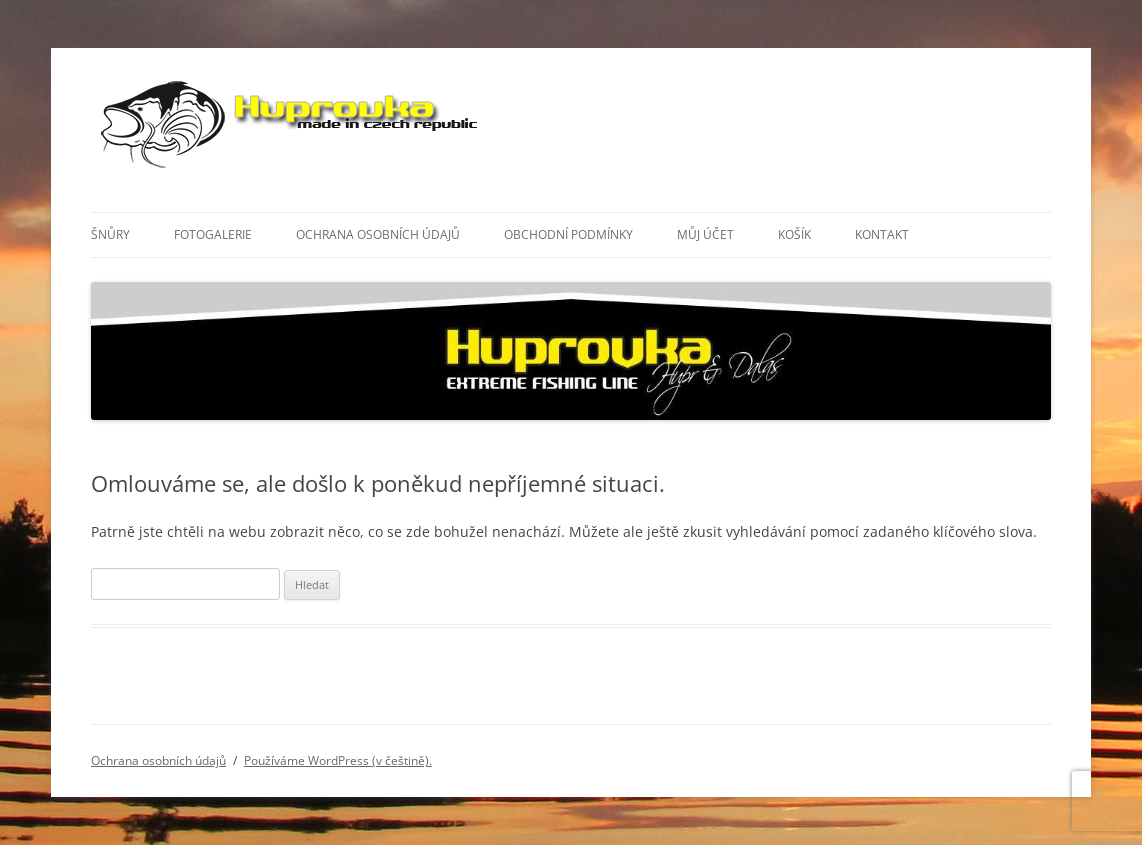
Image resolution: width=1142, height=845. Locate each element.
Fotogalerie (213, 234)
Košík (794, 234)
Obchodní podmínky (568, 234)
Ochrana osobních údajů (378, 234)
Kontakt (882, 234)
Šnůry (110, 234)
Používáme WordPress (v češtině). (338, 760)
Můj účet (705, 234)
